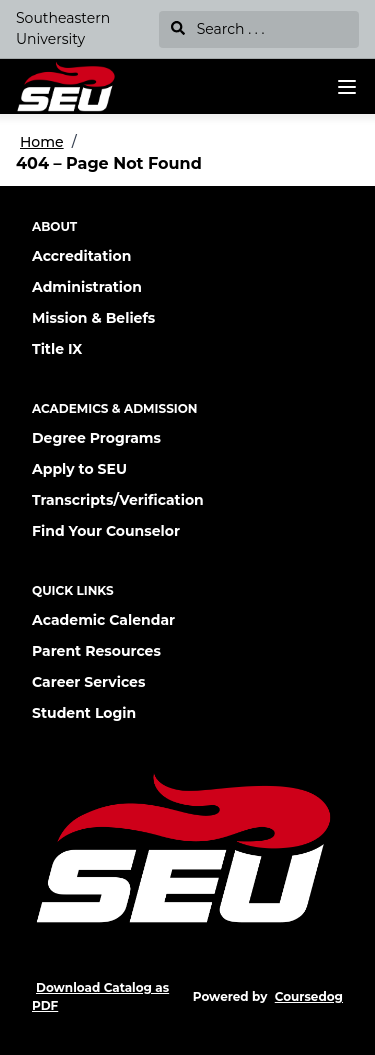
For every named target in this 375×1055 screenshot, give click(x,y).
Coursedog (309, 996)
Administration (87, 287)
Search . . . (217, 29)
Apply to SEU (79, 469)
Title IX (57, 349)
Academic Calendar (103, 620)
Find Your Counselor (106, 531)
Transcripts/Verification (118, 500)
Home (42, 142)
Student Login (84, 713)
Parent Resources (96, 651)
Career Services (88, 682)
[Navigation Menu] (347, 87)
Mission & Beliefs (93, 318)
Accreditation (81, 256)
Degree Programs (96, 438)
